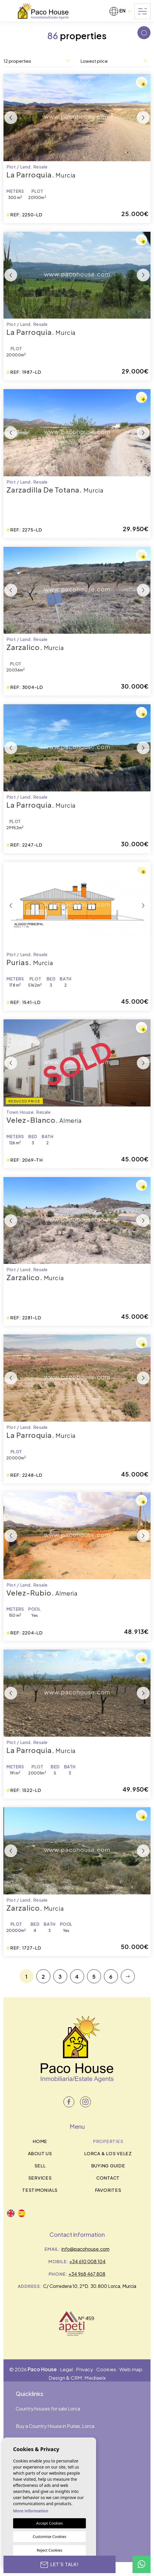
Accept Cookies (49, 2523)
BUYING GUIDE (108, 2165)
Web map (130, 2369)
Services (40, 2177)
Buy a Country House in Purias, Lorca (55, 2426)
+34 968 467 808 (86, 2274)
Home (40, 2141)
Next (143, 117)
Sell (40, 2165)
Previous (10, 117)
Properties (108, 2141)
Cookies (106, 2369)
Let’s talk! (59, 2564)
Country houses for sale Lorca (48, 2409)
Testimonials (40, 2190)
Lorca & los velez (108, 2153)
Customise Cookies (49, 2536)
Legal (66, 2369)
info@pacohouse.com (85, 2249)
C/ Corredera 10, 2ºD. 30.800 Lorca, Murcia (89, 2286)
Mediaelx (95, 2377)
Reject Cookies (49, 2550)
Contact (108, 2177)
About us (40, 2153)
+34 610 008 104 (87, 2261)
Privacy (84, 2369)
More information (30, 2511)
